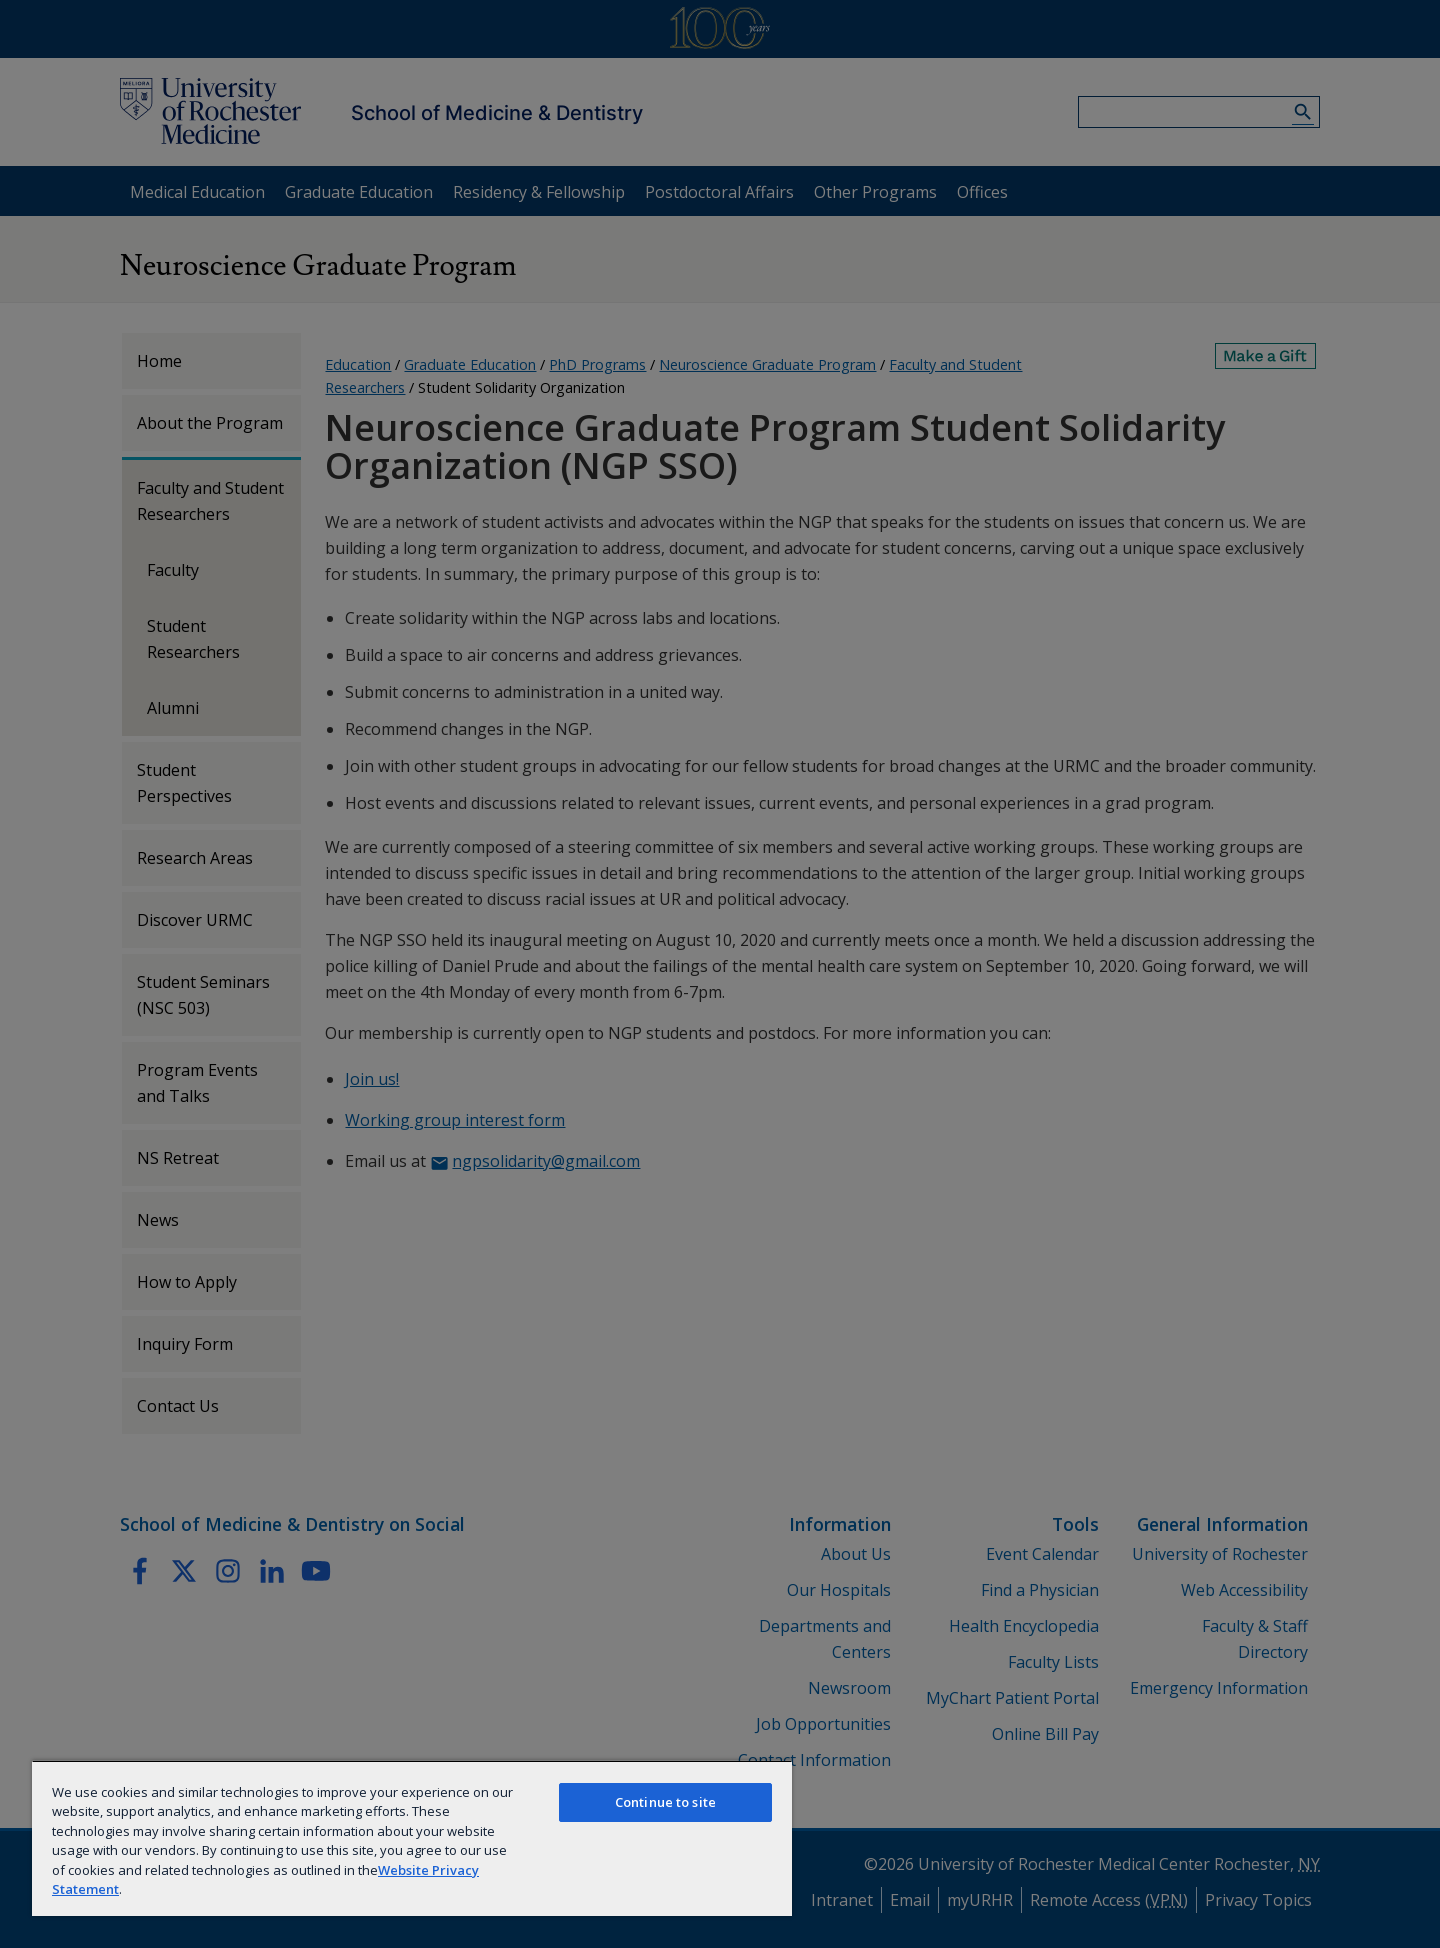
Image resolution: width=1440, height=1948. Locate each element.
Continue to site (665, 1802)
